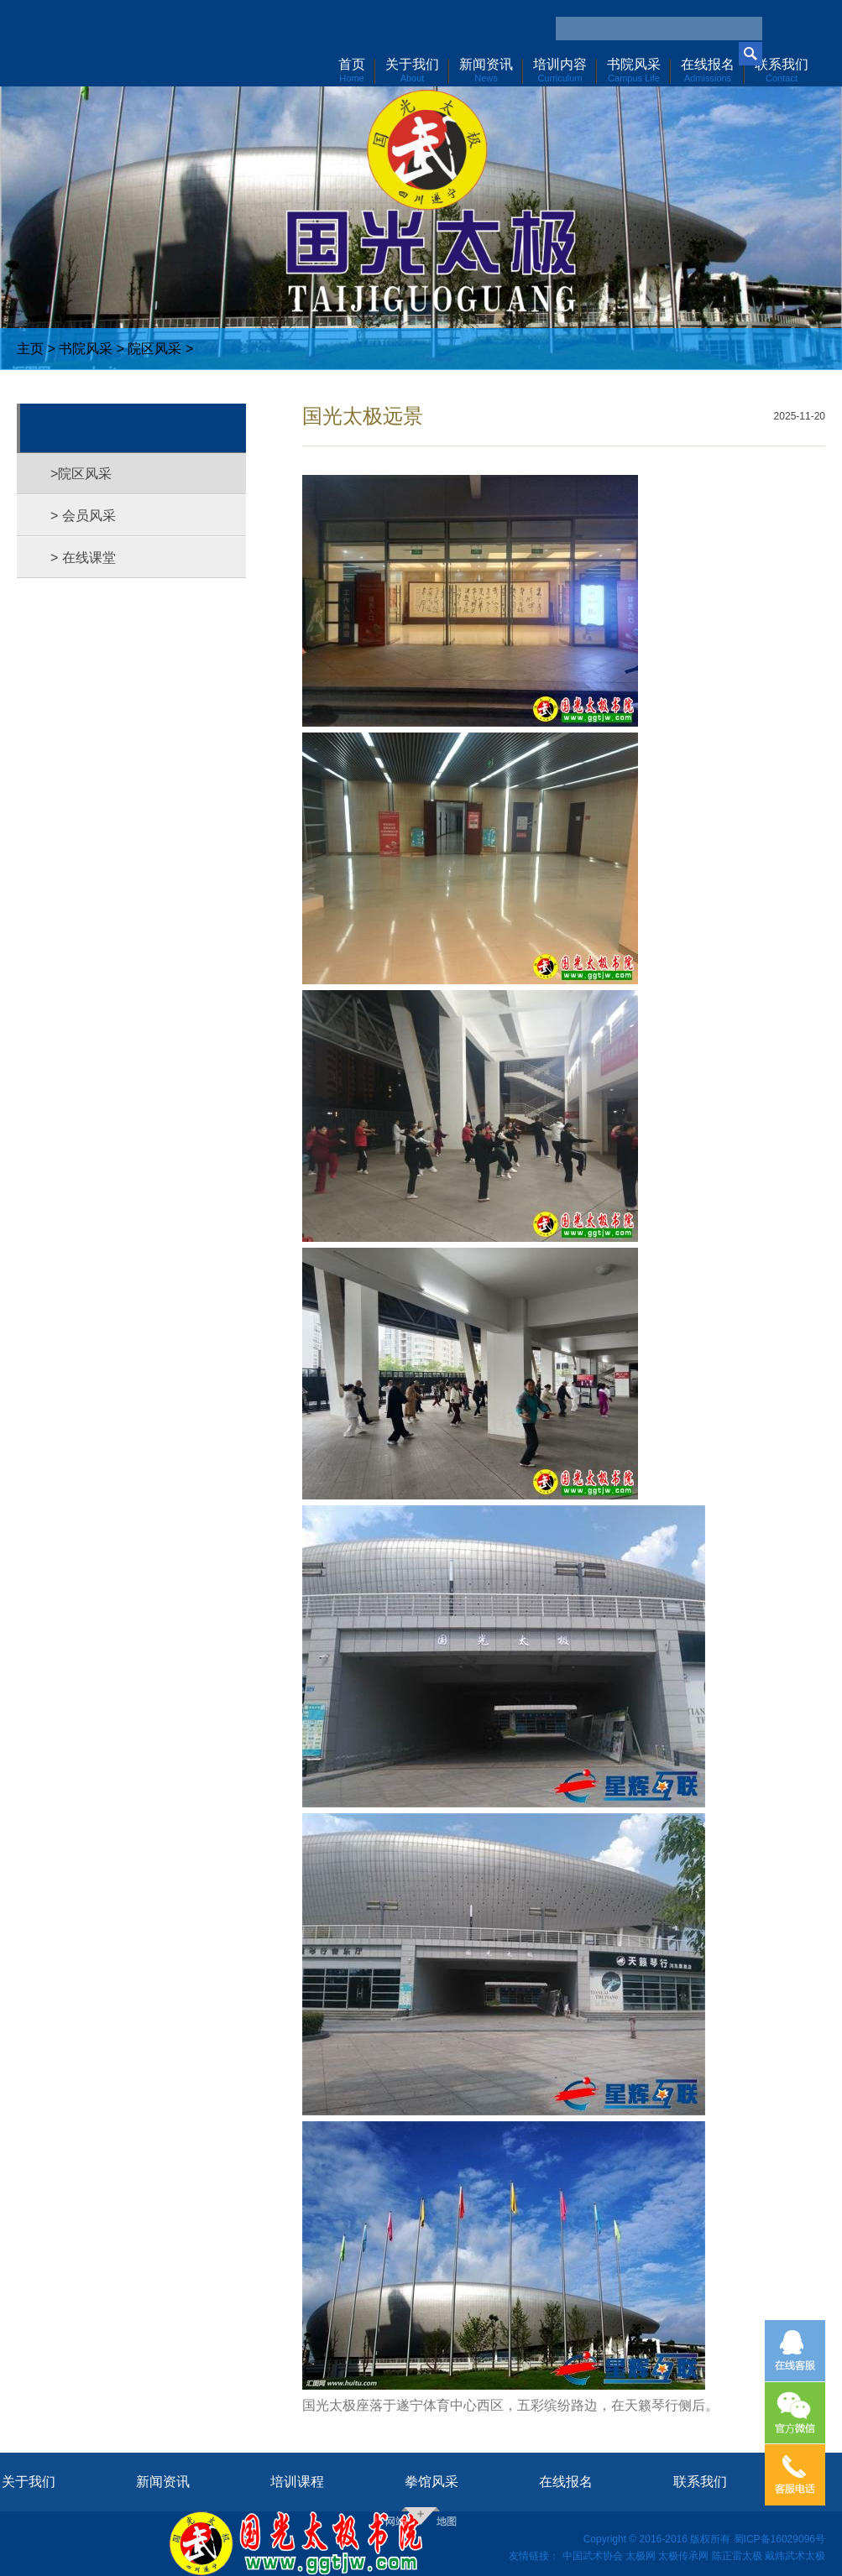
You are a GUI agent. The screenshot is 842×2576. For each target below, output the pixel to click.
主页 (30, 349)
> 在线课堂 (83, 557)
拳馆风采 (431, 2481)
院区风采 (154, 349)
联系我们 (700, 2481)
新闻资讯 (163, 2481)
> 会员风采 (83, 515)
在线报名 (566, 2481)
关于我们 (28, 2481)
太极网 (640, 2556)
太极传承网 (683, 2556)
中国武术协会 (592, 2556)
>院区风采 (81, 474)
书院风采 (85, 349)
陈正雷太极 (737, 2556)
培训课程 (297, 2481)
